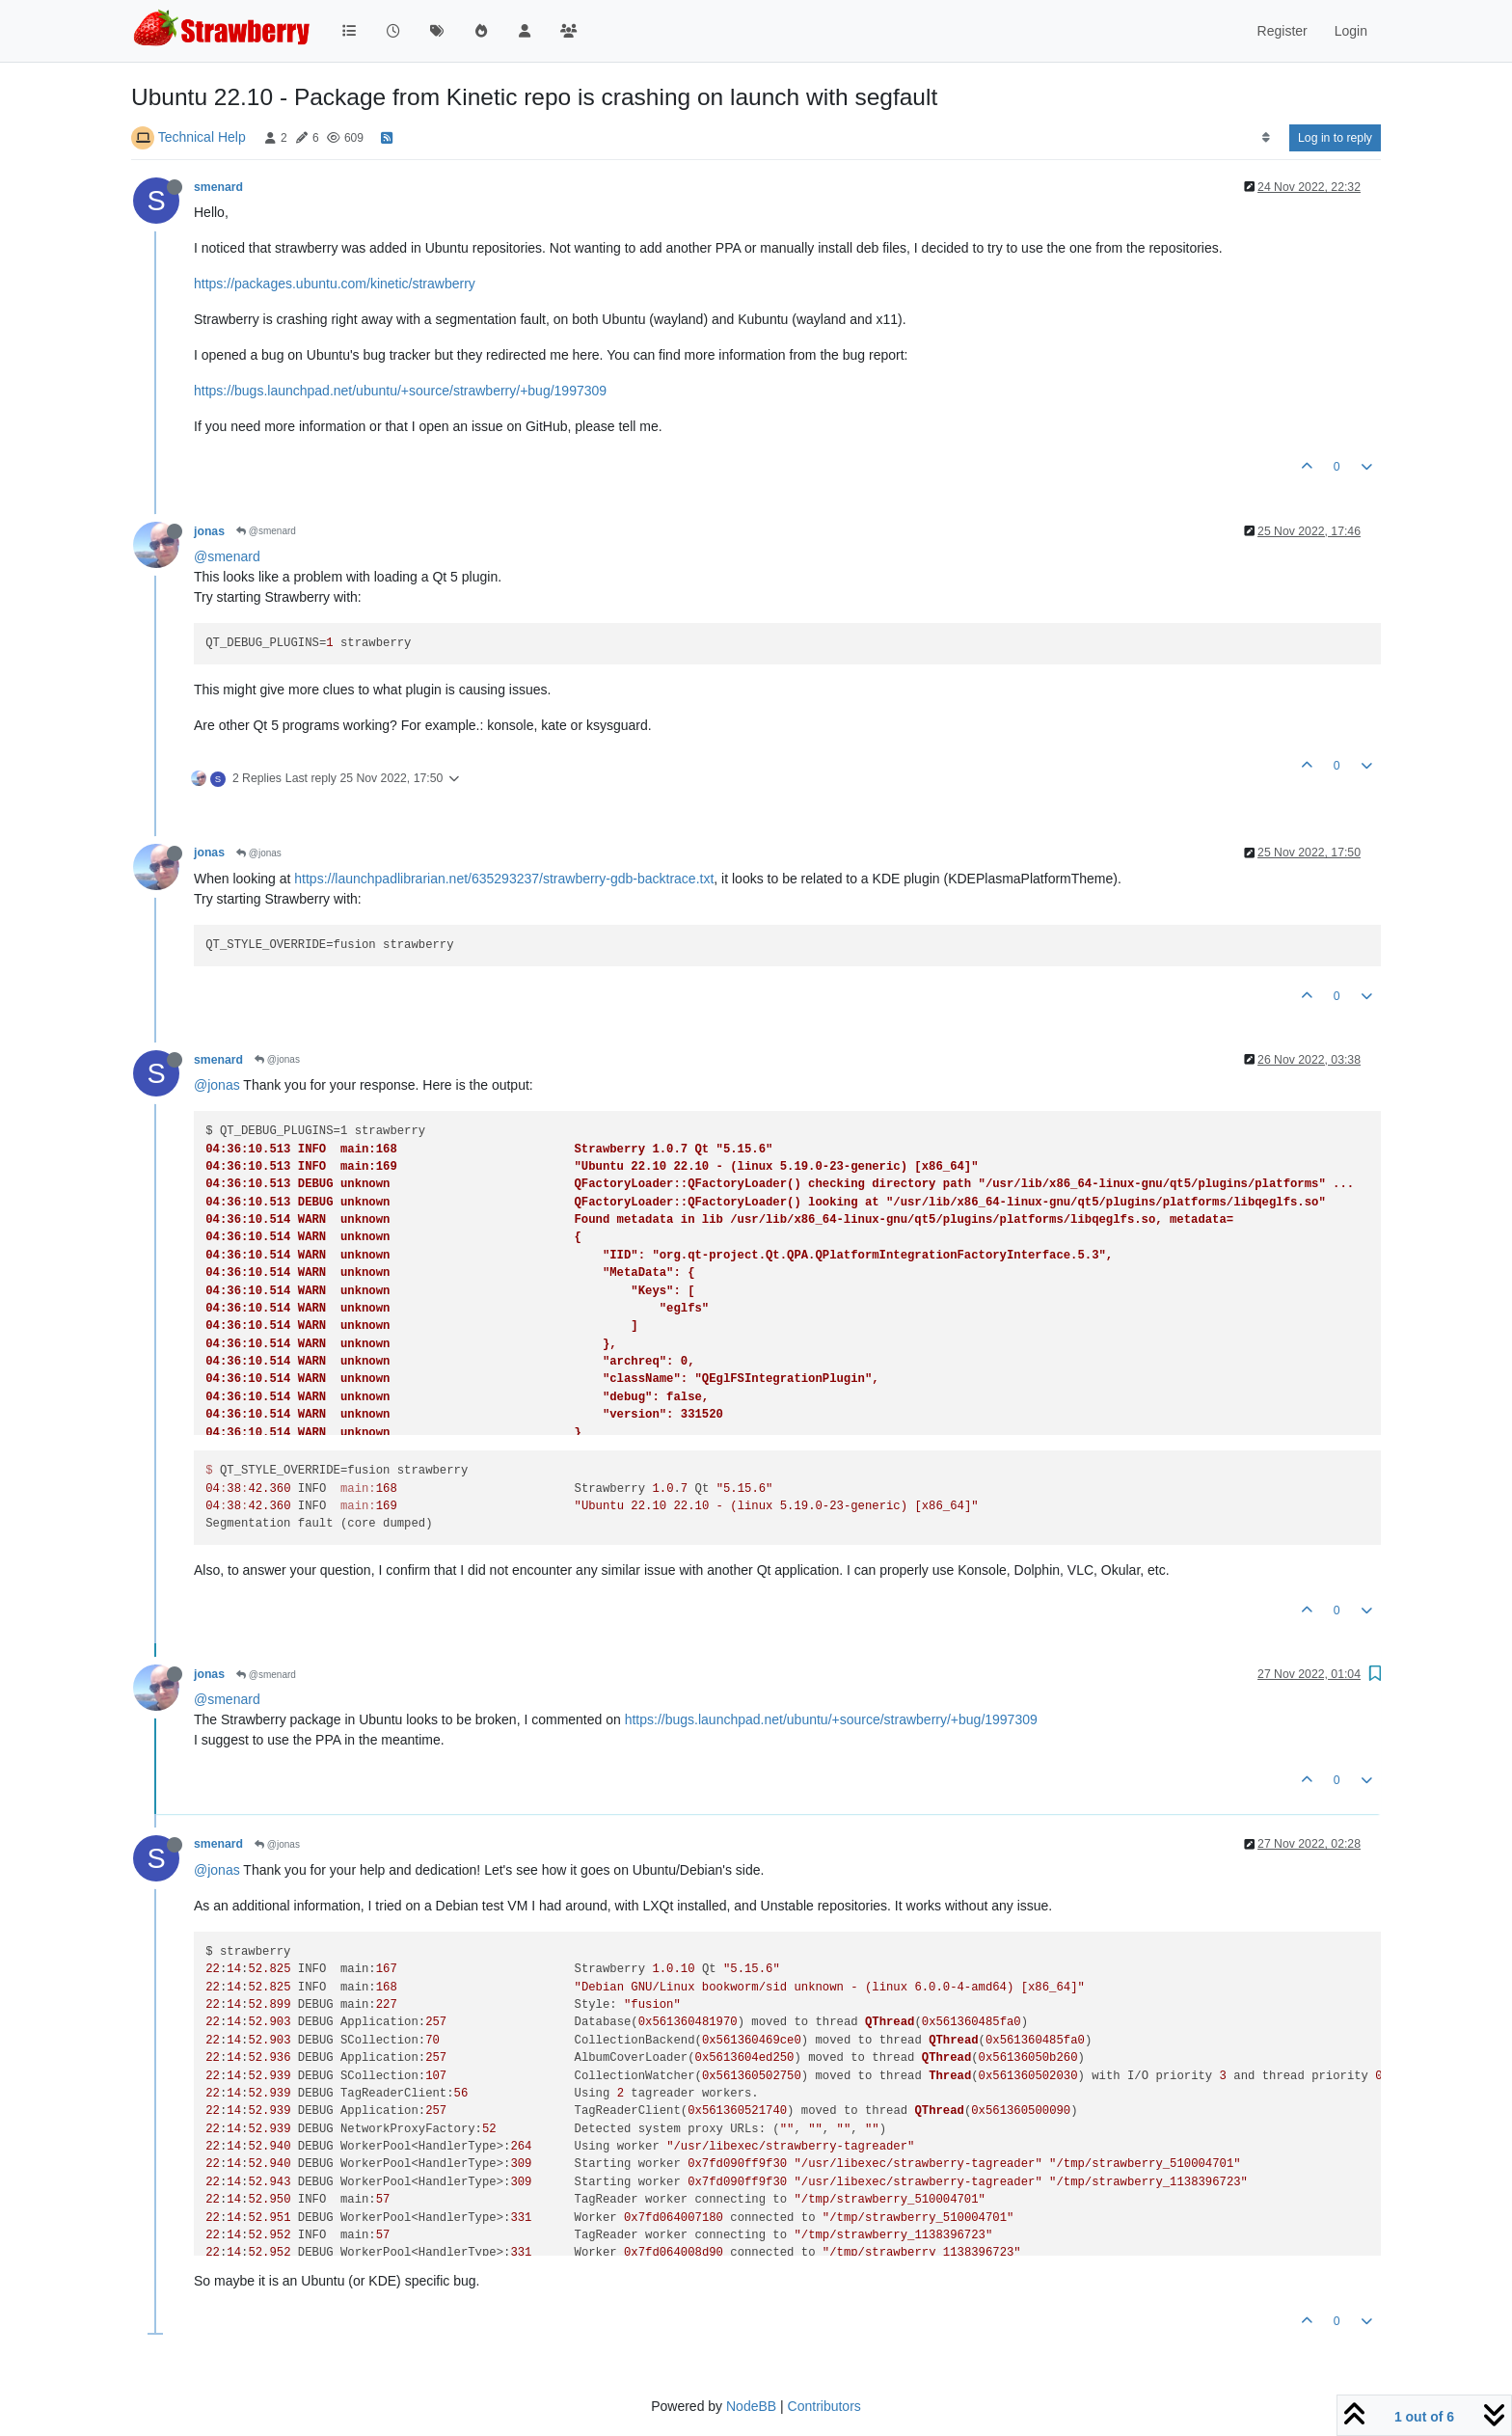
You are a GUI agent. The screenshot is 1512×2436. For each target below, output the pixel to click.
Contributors (824, 2406)
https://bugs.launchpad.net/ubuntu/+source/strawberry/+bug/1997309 (400, 390)
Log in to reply (1335, 138)
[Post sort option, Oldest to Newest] (1266, 137)
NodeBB (751, 2406)
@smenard (266, 531)
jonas (209, 531)
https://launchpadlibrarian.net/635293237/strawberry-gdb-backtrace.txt (504, 878)
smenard (218, 187)
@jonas (259, 853)
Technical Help (202, 137)
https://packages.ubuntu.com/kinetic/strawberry (334, 283)
